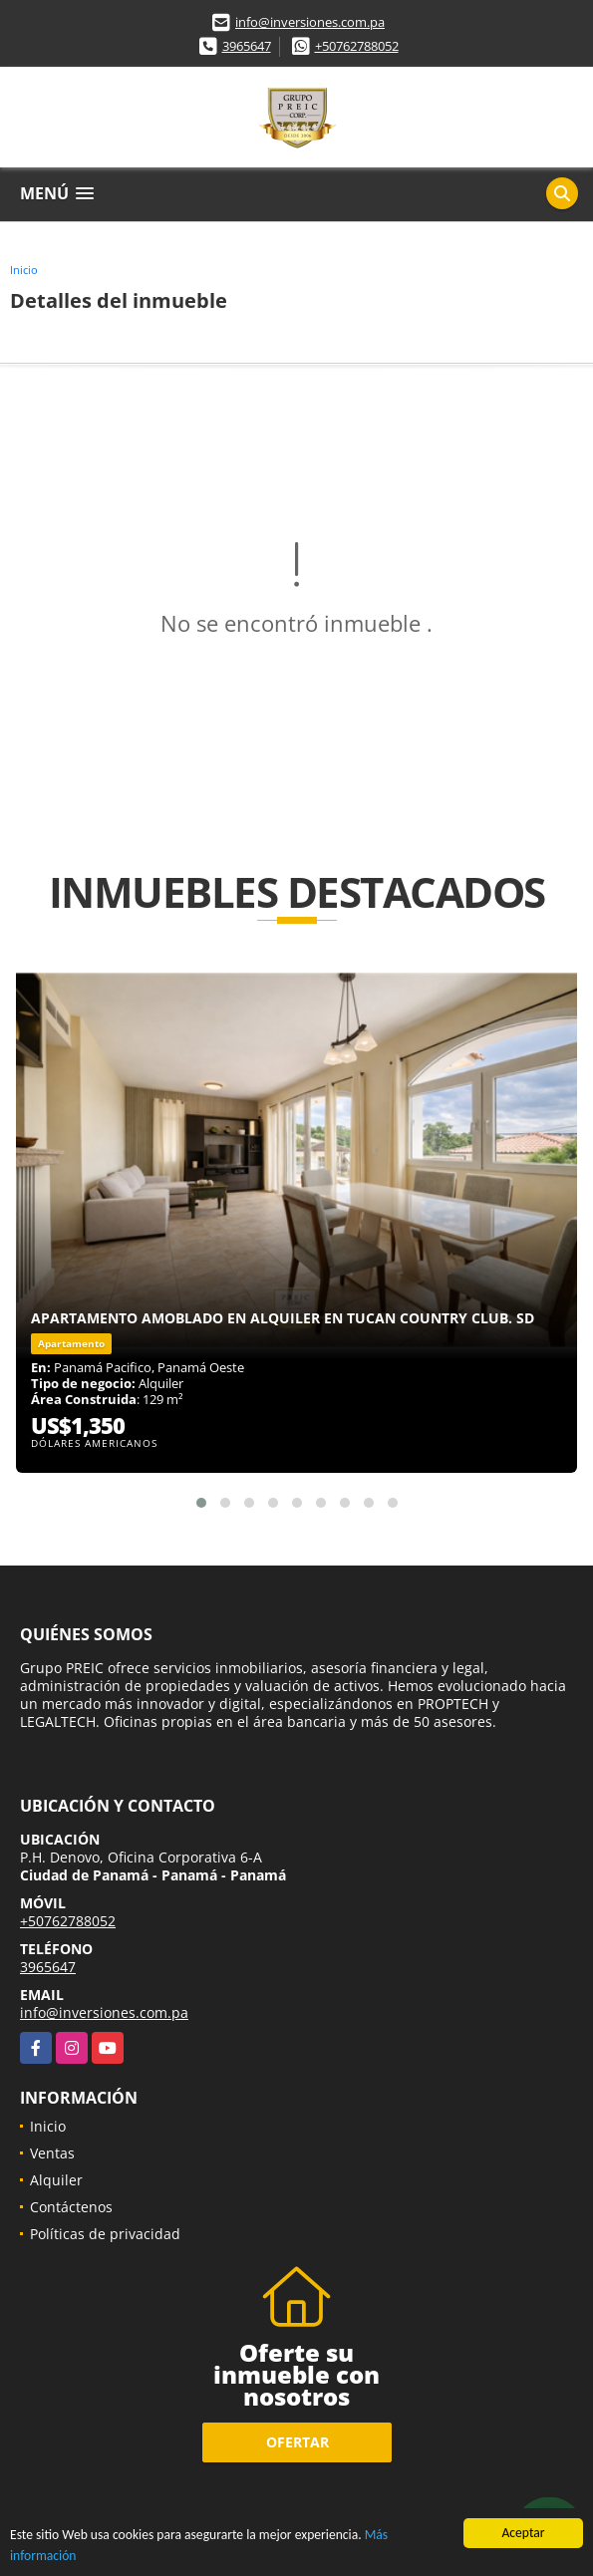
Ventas (52, 2153)
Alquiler (56, 2179)
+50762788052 (357, 46)
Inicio (24, 269)
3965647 (246, 46)
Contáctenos (71, 2206)
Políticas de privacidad (105, 2233)
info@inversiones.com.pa (310, 22)
